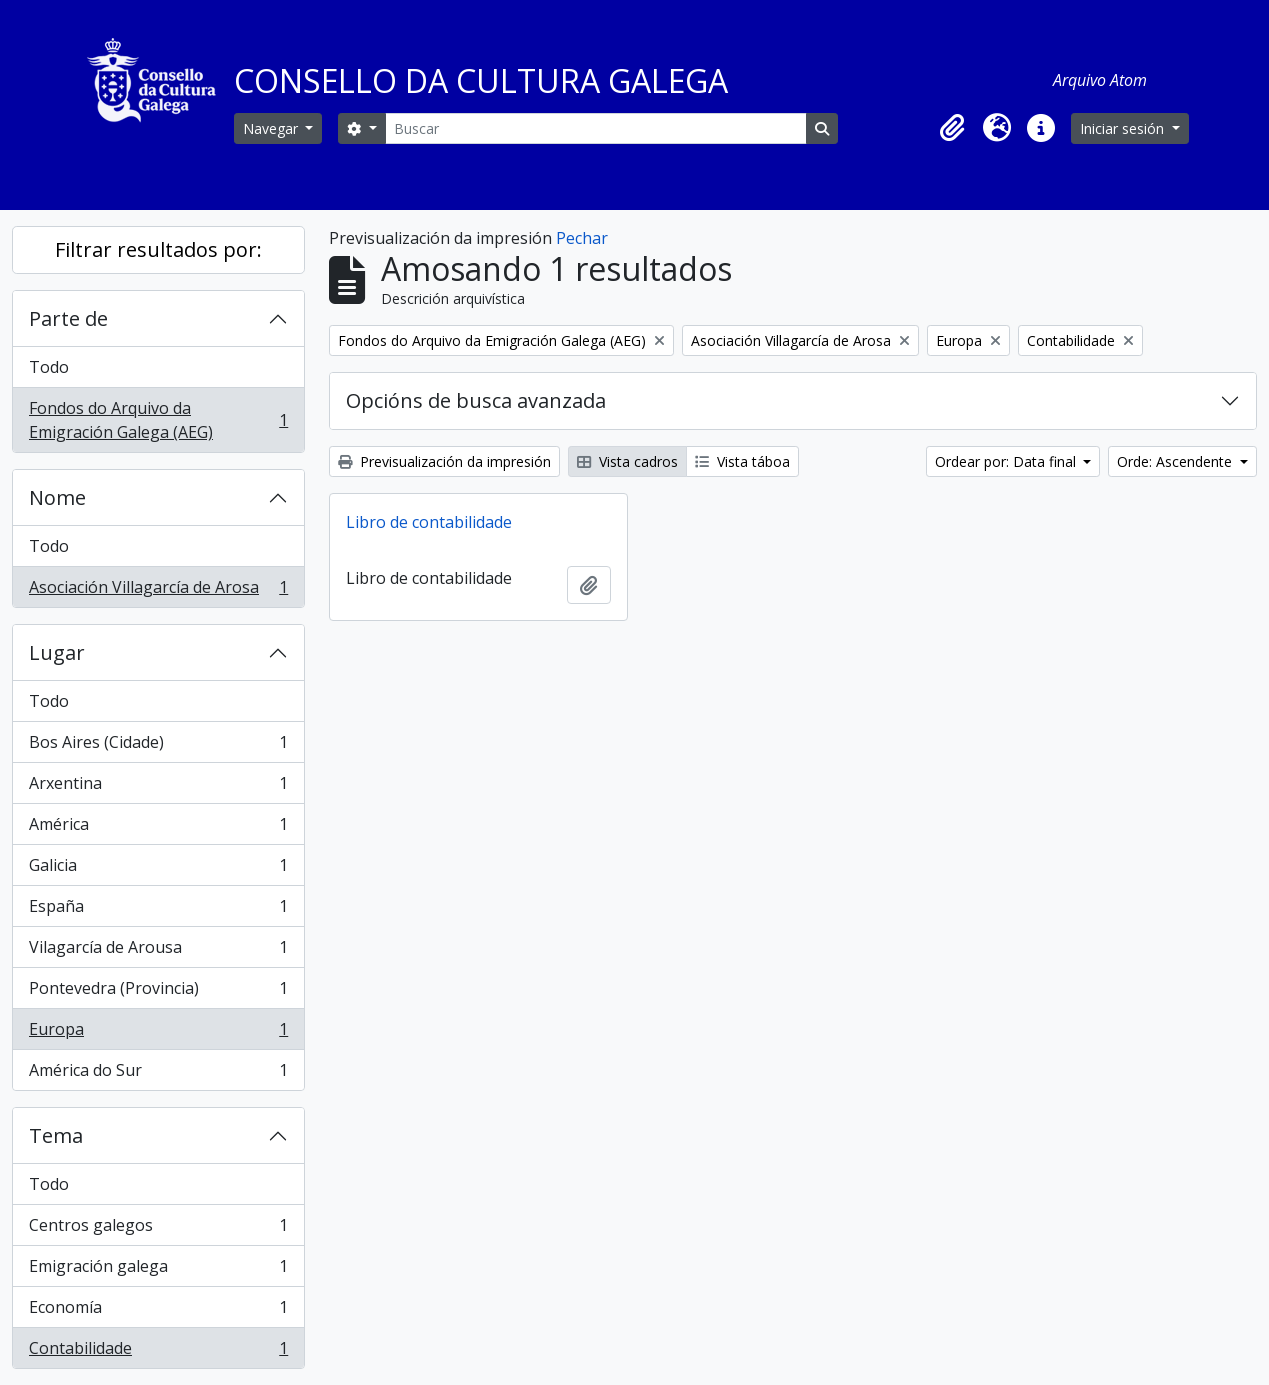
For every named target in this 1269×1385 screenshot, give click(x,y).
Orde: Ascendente (1176, 461)
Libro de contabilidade (429, 522)
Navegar (272, 128)
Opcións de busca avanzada (476, 400)
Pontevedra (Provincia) (158, 992)
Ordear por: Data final (1007, 461)
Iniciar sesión (1124, 128)
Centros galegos (158, 1229)
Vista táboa (742, 461)
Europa (158, 1033)
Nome (57, 497)
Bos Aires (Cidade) (158, 746)
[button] (953, 128)
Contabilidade (158, 1352)
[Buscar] (596, 128)
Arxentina (158, 787)
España (158, 910)
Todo (49, 367)
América (158, 828)
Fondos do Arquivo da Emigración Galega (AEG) (158, 420)
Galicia (158, 869)
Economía (158, 1311)
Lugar (57, 652)
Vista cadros (627, 461)
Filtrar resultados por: (158, 249)
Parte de (68, 318)
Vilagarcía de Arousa (158, 951)
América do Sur (158, 1074)
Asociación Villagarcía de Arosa (158, 591)
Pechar (582, 238)
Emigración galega (158, 1270)
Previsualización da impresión (444, 461)
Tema (56, 1135)
